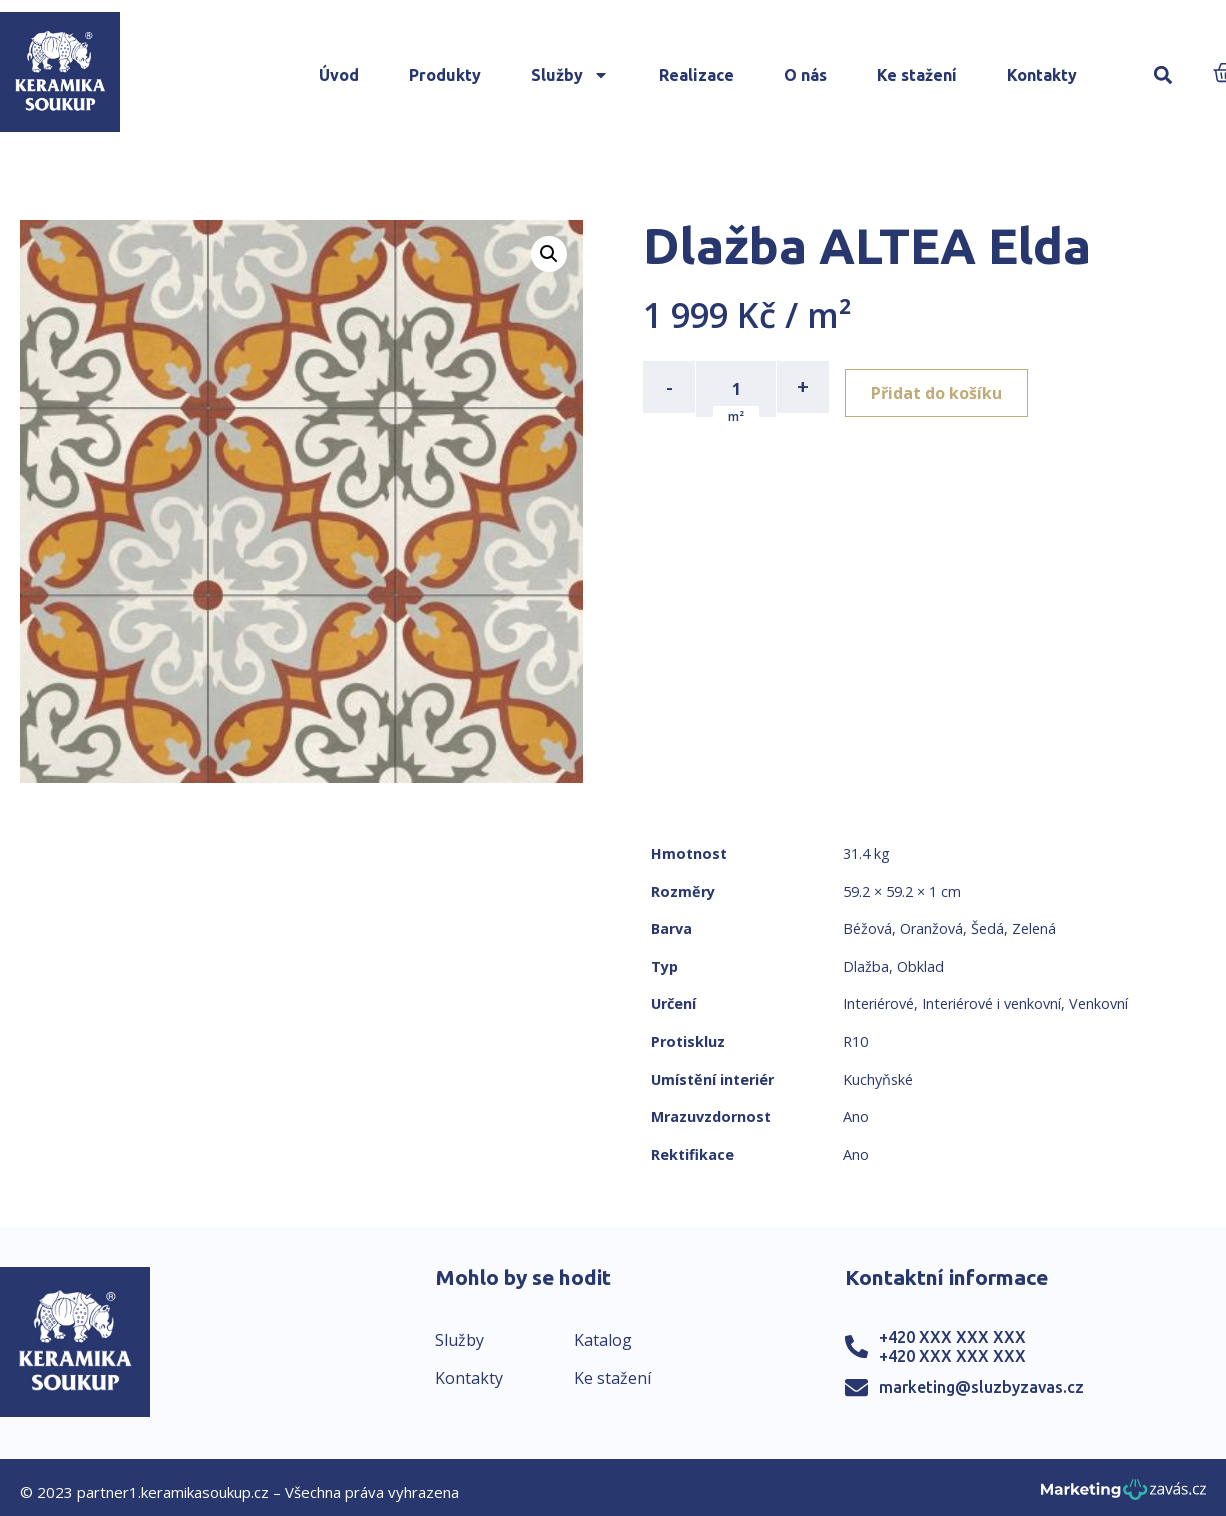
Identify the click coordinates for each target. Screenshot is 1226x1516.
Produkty (445, 75)
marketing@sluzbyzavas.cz (981, 1387)
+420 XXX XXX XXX (952, 1337)
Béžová (867, 928)
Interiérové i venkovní (991, 1003)
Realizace (696, 75)
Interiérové (878, 1003)
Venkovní (1098, 1003)
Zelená (1034, 928)
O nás (805, 75)
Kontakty (1042, 75)
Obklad (920, 966)
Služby (570, 75)
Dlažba (866, 966)
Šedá (987, 928)
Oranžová (931, 928)
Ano (856, 1116)
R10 (855, 1041)
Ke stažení (917, 75)
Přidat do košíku (944, 387)
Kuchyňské (878, 1079)
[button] (1163, 75)
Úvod (339, 75)
